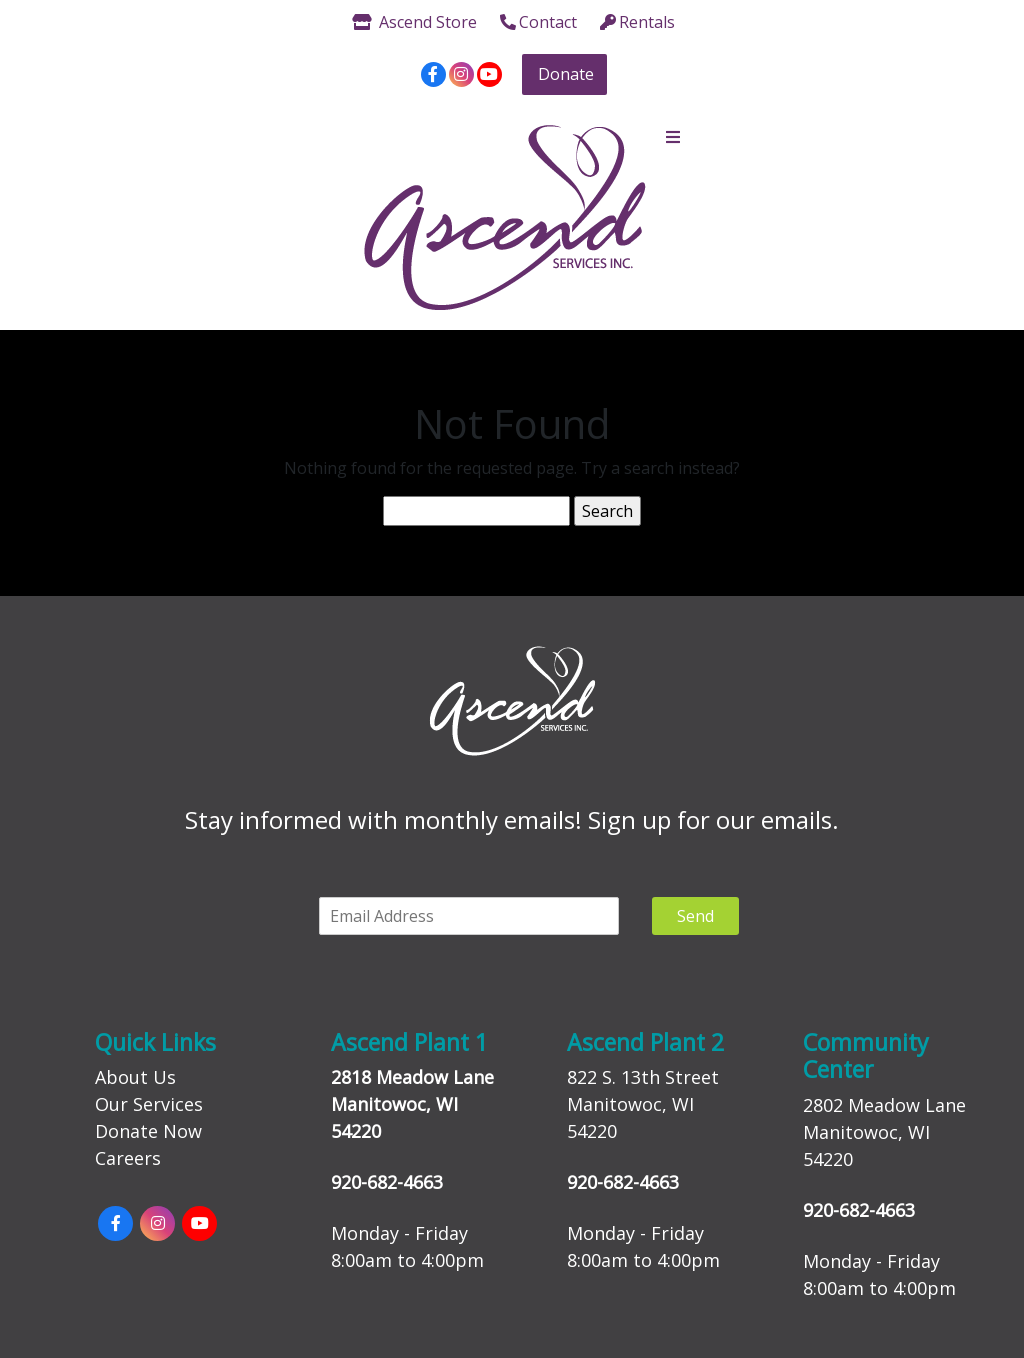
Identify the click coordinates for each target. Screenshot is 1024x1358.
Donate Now (148, 1131)
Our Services (149, 1104)
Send (695, 916)
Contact (538, 22)
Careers (128, 1158)
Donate (566, 74)
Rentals (637, 22)
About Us (135, 1077)
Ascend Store (414, 22)
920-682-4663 (387, 1182)
